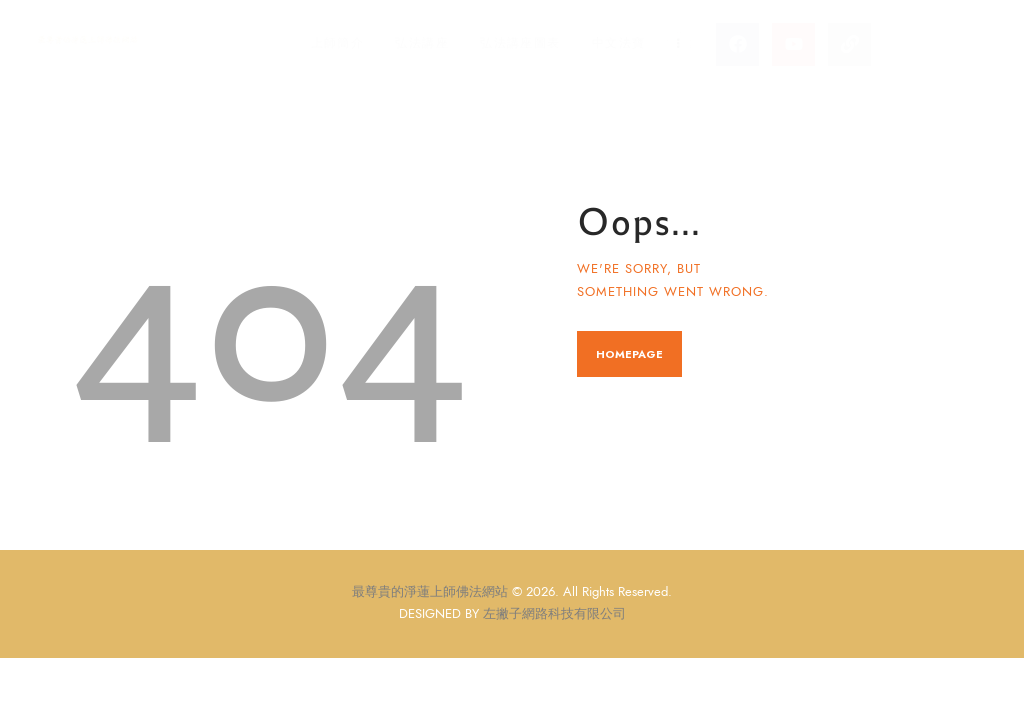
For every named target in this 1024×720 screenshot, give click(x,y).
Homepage (629, 354)
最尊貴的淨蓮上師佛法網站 (430, 592)
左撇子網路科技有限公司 (554, 614)
